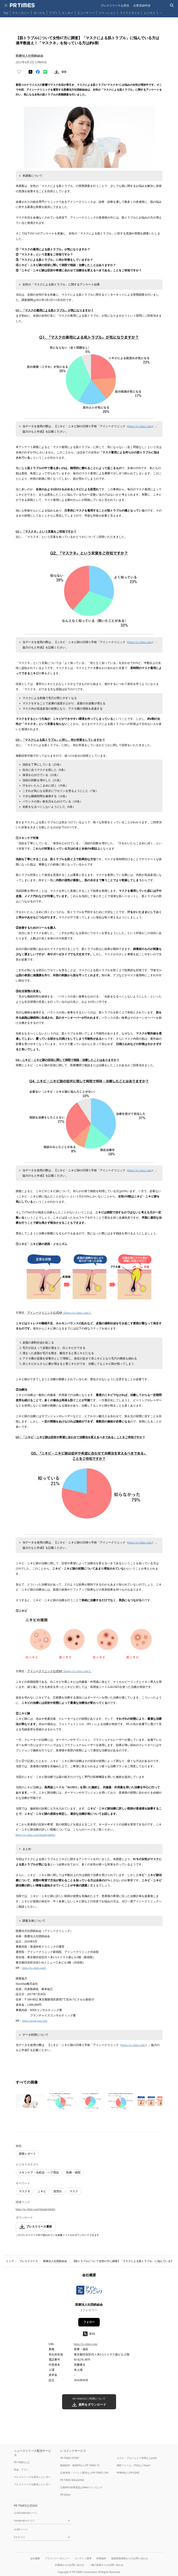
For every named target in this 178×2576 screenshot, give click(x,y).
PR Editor (65, 2494)
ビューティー (85, 13)
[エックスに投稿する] (30, 72)
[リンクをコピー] (64, 72)
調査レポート (27, 2153)
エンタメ (67, 13)
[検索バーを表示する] (172, 5)
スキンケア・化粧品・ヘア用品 (39, 2172)
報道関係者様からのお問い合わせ (129, 2558)
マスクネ (24, 2191)
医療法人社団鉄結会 (55, 2261)
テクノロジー (20, 13)
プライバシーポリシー (57, 2558)
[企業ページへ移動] (89, 2291)
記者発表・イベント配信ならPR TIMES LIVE (84, 2472)
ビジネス (149, 13)
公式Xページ (21, 2529)
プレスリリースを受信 (115, 5)
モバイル (39, 13)
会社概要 (35, 2558)
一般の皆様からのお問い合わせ (106, 2565)
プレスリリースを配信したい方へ (32, 2484)
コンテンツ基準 (83, 2558)
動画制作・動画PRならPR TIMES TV (80, 2465)
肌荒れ (58, 2191)
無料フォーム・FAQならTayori (133, 2465)
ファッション (107, 13)
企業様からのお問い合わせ (69, 2565)
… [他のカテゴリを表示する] (160, 12)
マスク (73, 2191)
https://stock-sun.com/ (34, 2020)
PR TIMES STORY (69, 2458)
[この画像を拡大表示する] (30, 2101)
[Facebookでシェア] (38, 72)
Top (5, 13)
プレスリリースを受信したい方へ (32, 2477)
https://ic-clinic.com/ (140, 426)
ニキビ (42, 2191)
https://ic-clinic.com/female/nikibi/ (36, 1834)
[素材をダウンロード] (56, 72)
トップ (10, 2261)
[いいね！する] (19, 72)
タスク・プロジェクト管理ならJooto (137, 2458)
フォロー (89, 2322)
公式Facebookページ (25, 2513)
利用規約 (101, 2558)
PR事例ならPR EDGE (128, 2472)
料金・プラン (21, 2469)
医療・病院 (73, 2172)
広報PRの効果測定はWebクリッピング (81, 2487)
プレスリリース (28, 2261)
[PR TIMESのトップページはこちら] (22, 5)
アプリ (53, 13)
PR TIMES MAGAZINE (72, 2480)
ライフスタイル (130, 13)
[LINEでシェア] (45, 72)
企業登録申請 (141, 5)
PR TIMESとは (22, 2462)
